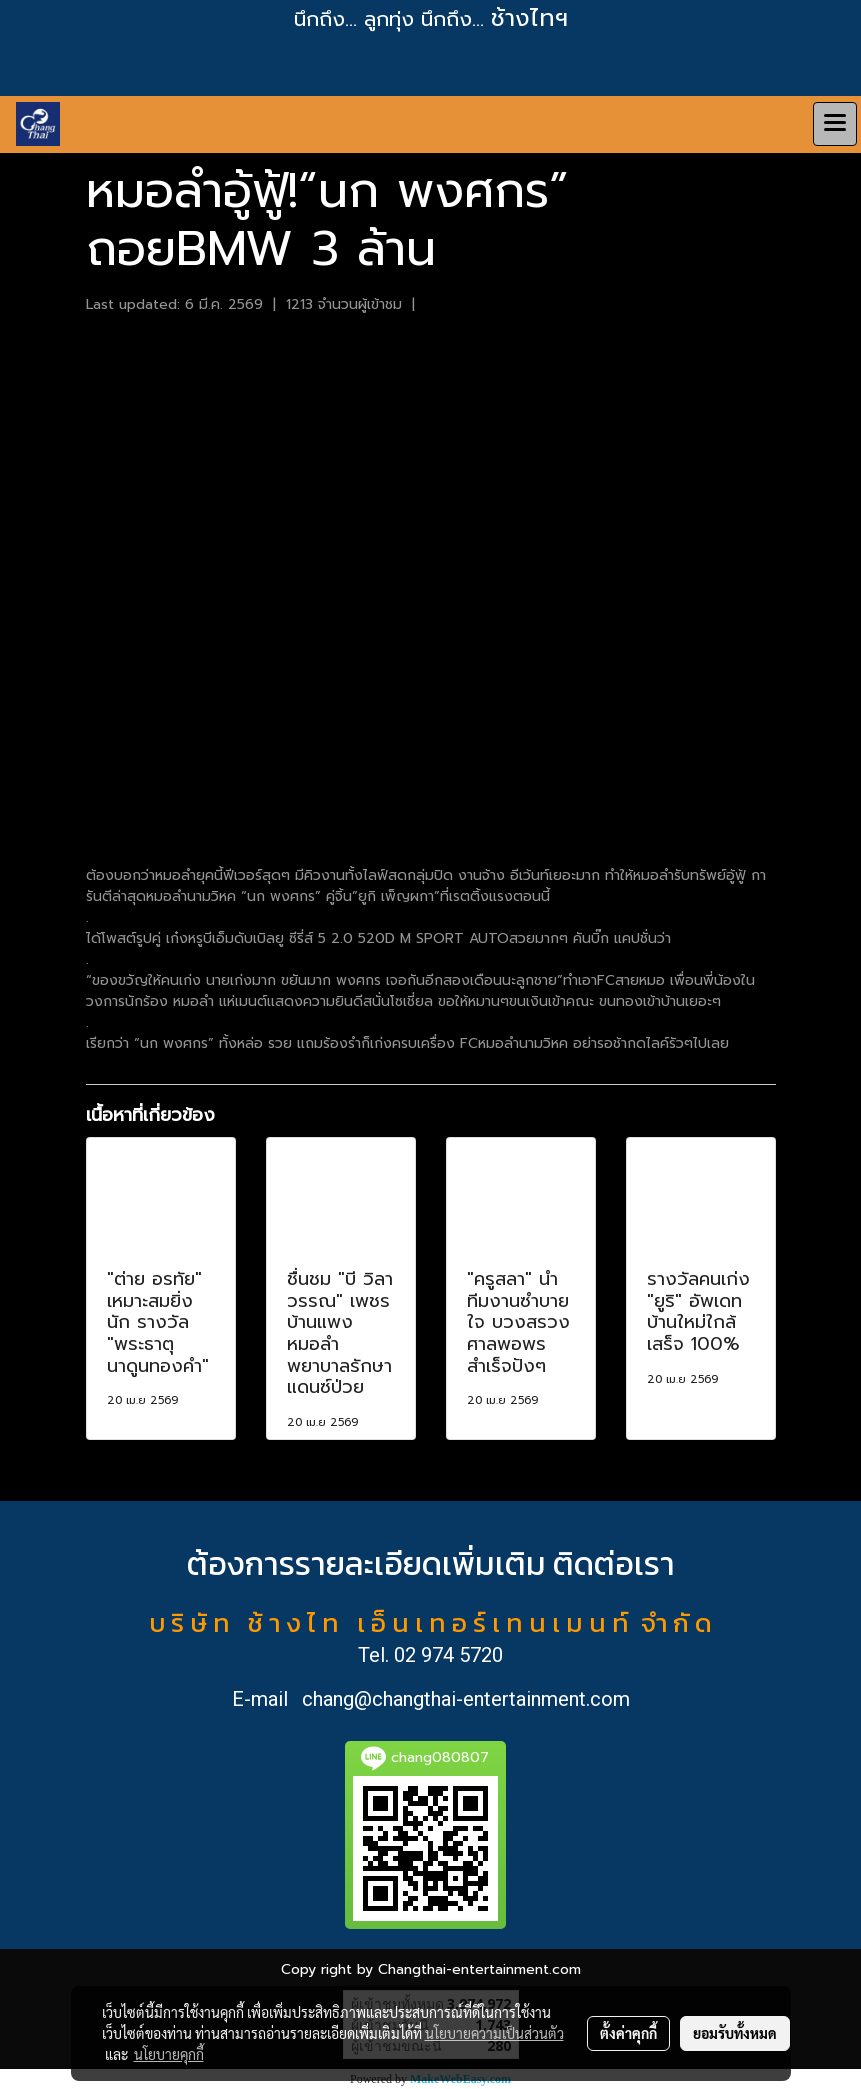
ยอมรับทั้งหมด (735, 2033)
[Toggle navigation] (835, 124)
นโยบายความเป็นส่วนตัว (494, 2033)
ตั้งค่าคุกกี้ (628, 2033)
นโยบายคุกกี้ (169, 2054)
